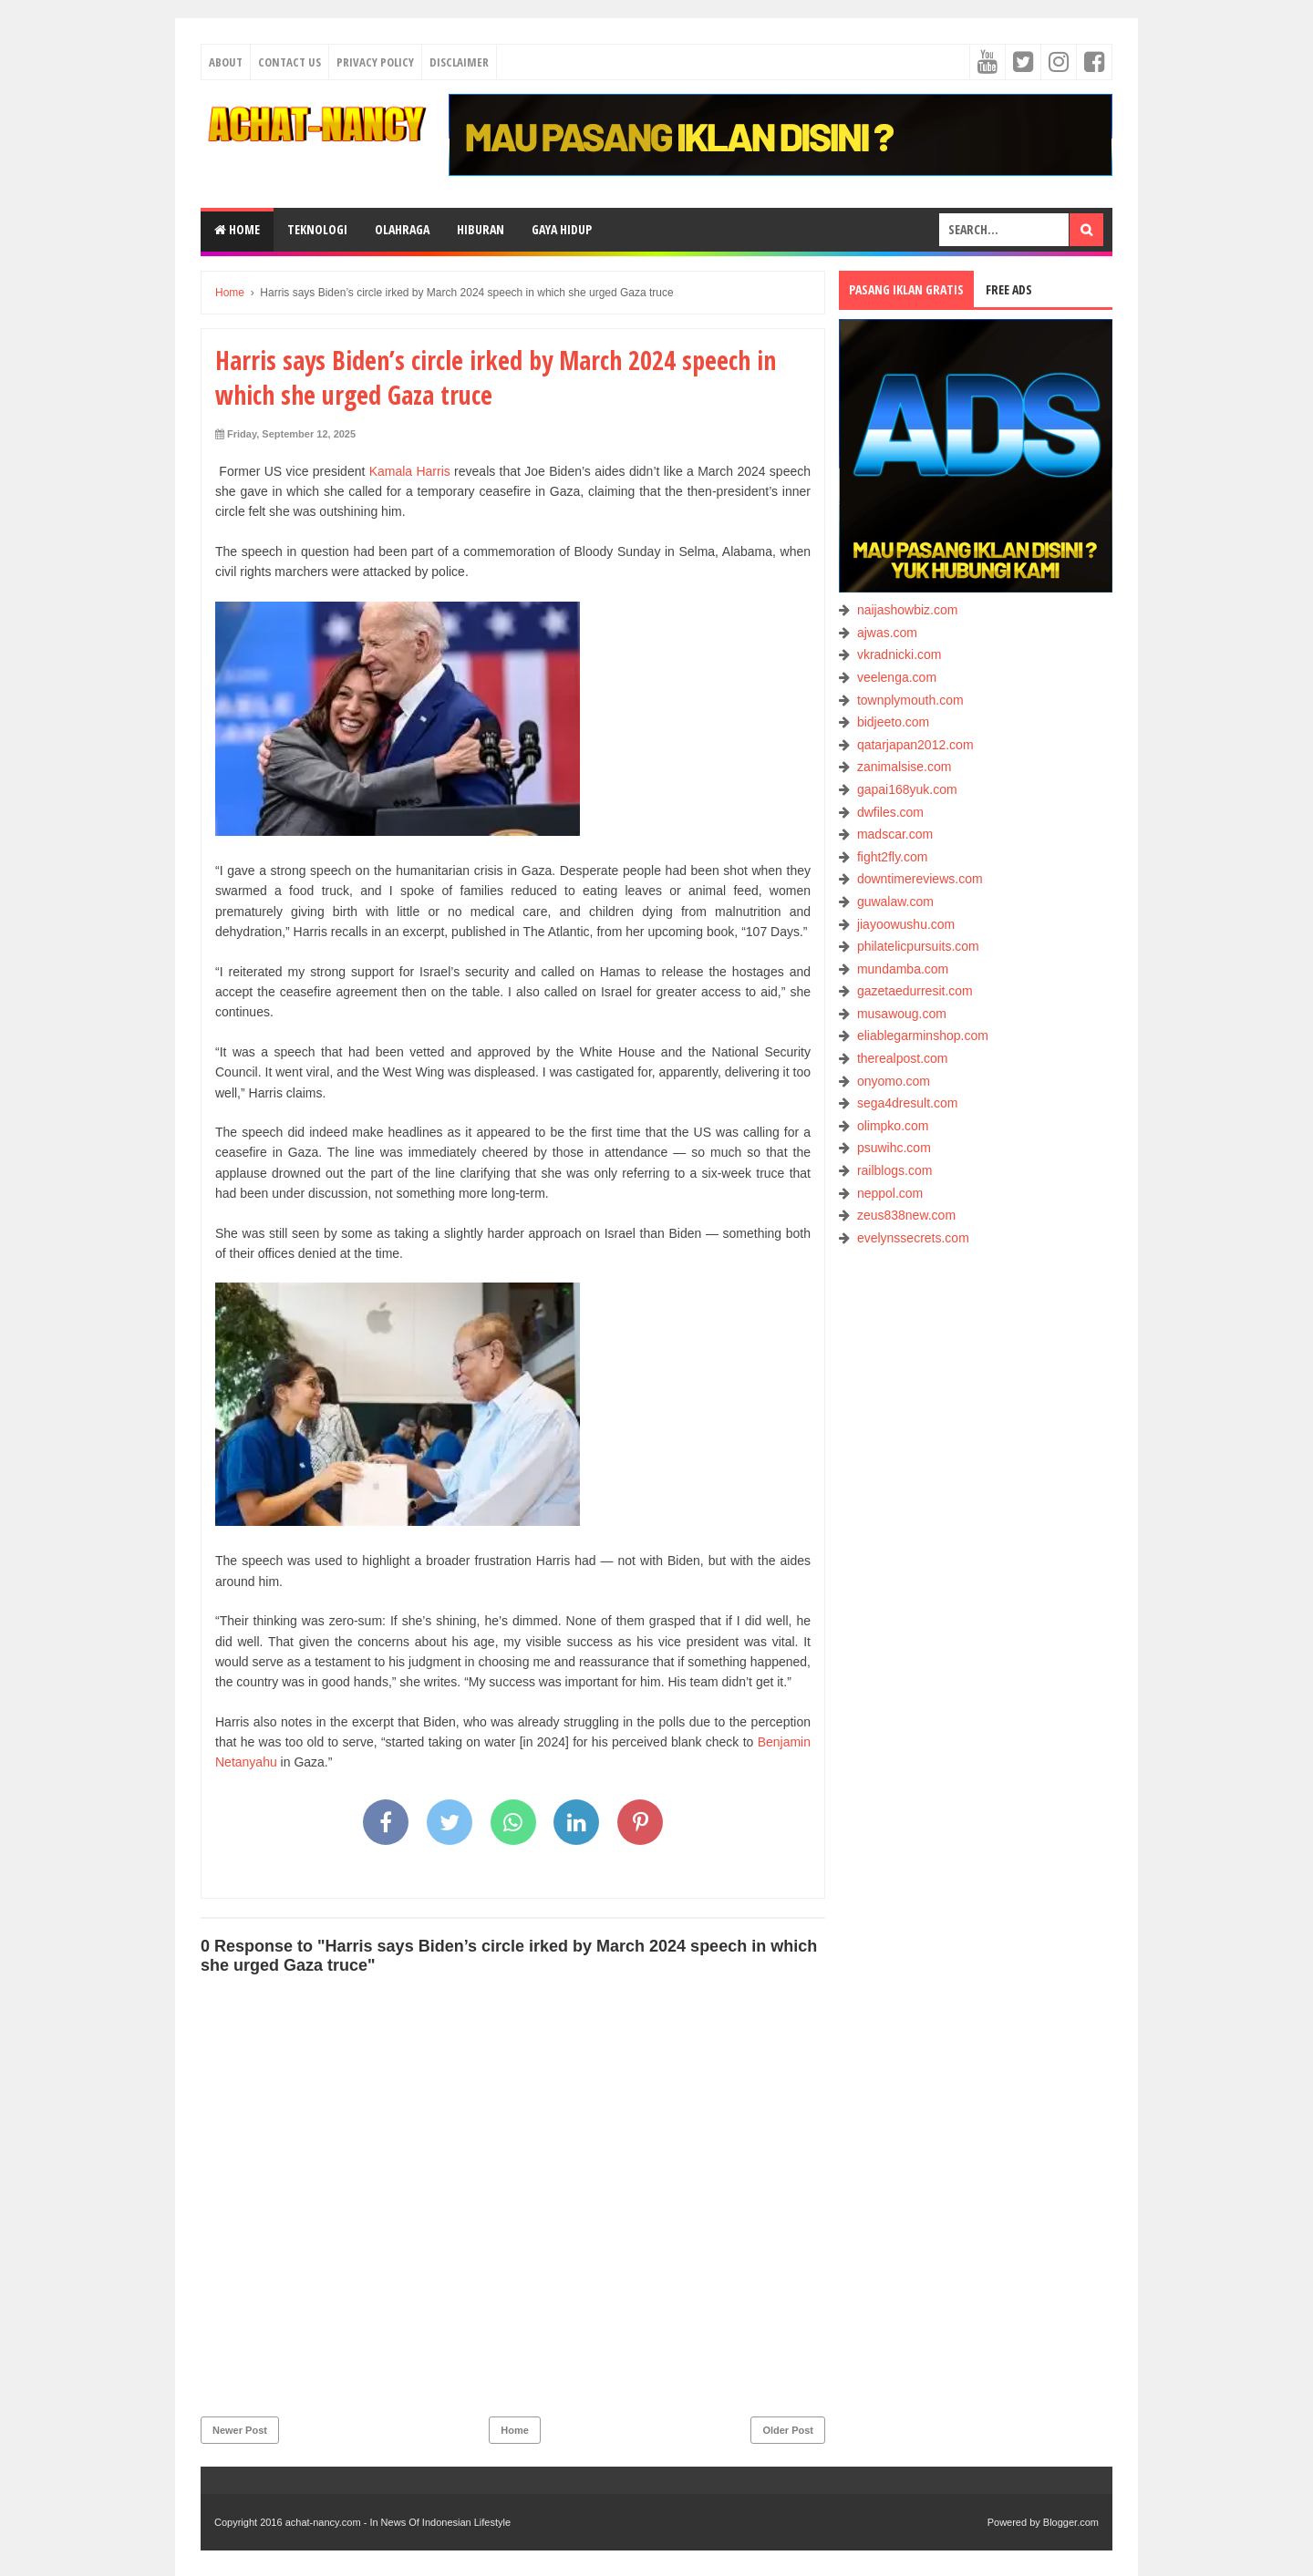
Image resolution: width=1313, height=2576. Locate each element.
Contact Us (289, 62)
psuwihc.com (894, 1147)
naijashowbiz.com (907, 610)
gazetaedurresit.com (915, 991)
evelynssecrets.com (913, 1238)
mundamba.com (902, 969)
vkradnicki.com (899, 654)
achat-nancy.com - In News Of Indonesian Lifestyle (398, 2522)
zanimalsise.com (904, 766)
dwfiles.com (890, 812)
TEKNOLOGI (317, 229)
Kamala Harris (409, 471)
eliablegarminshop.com (922, 1035)
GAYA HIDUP (562, 229)
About (226, 62)
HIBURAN (480, 229)
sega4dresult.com (907, 1103)
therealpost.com (902, 1058)
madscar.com (895, 834)
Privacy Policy (375, 62)
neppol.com (890, 1193)
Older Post (787, 2430)
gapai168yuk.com (907, 789)
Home (237, 229)
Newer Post (239, 2430)
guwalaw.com (895, 901)
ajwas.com (887, 632)
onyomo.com (893, 1081)
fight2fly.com (892, 857)
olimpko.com (893, 1125)
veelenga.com (896, 677)
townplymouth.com (910, 700)
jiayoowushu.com (906, 924)
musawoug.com (901, 1013)
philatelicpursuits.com (918, 946)
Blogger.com (1071, 2522)
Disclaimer (459, 62)
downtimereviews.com (920, 878)
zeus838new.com (906, 1215)
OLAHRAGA (402, 229)
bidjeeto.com (893, 722)
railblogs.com (894, 1170)
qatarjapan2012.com (915, 744)
